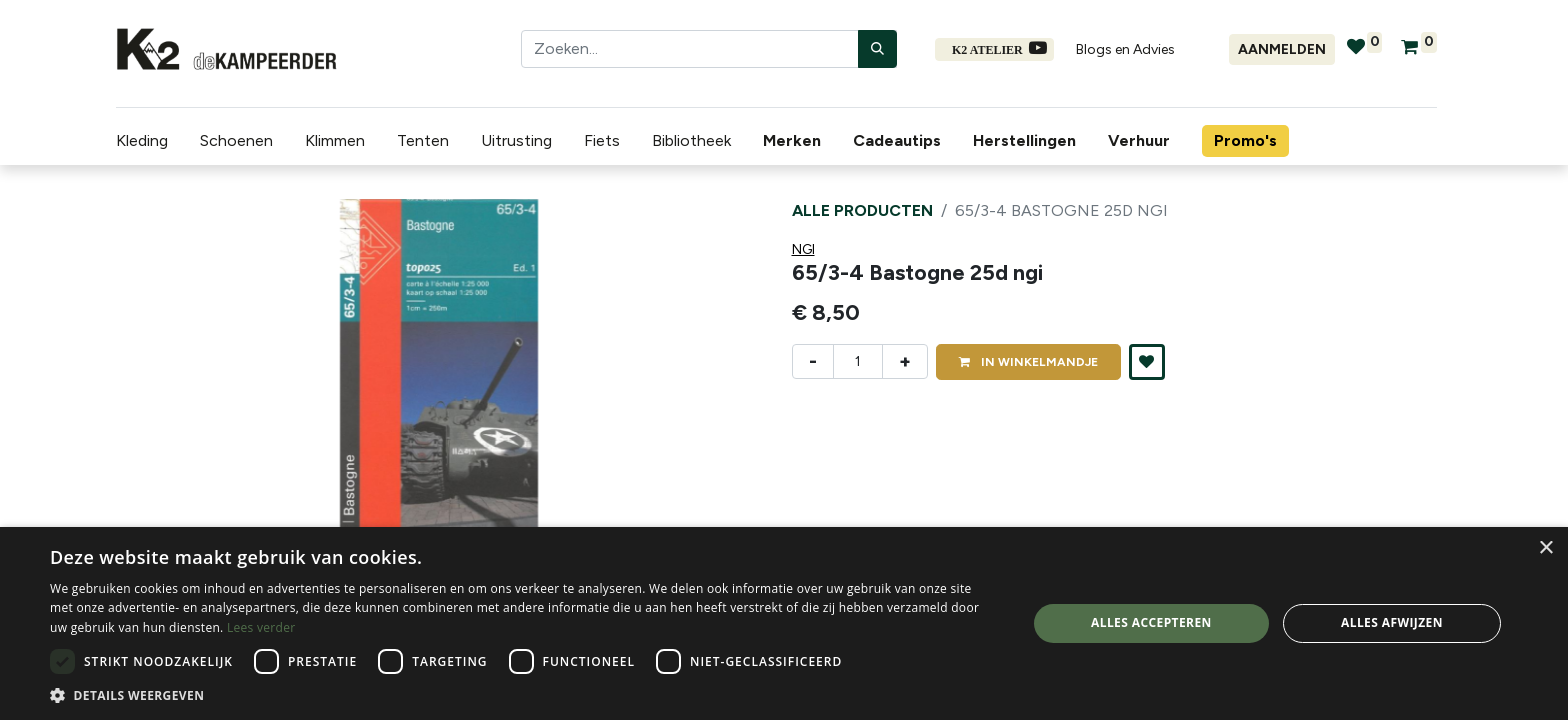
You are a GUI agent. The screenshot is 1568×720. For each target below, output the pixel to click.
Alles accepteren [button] (1151, 622)
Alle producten (862, 210)
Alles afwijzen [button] (1392, 622)
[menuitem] (796, 141)
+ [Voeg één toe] (905, 361)
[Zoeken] (877, 49)
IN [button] (1028, 362)
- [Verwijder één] (813, 361)
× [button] (1545, 548)
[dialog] (784, 623)
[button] (1147, 362)
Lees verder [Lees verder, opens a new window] (261, 627)
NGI (803, 249)
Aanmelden (1282, 49)
